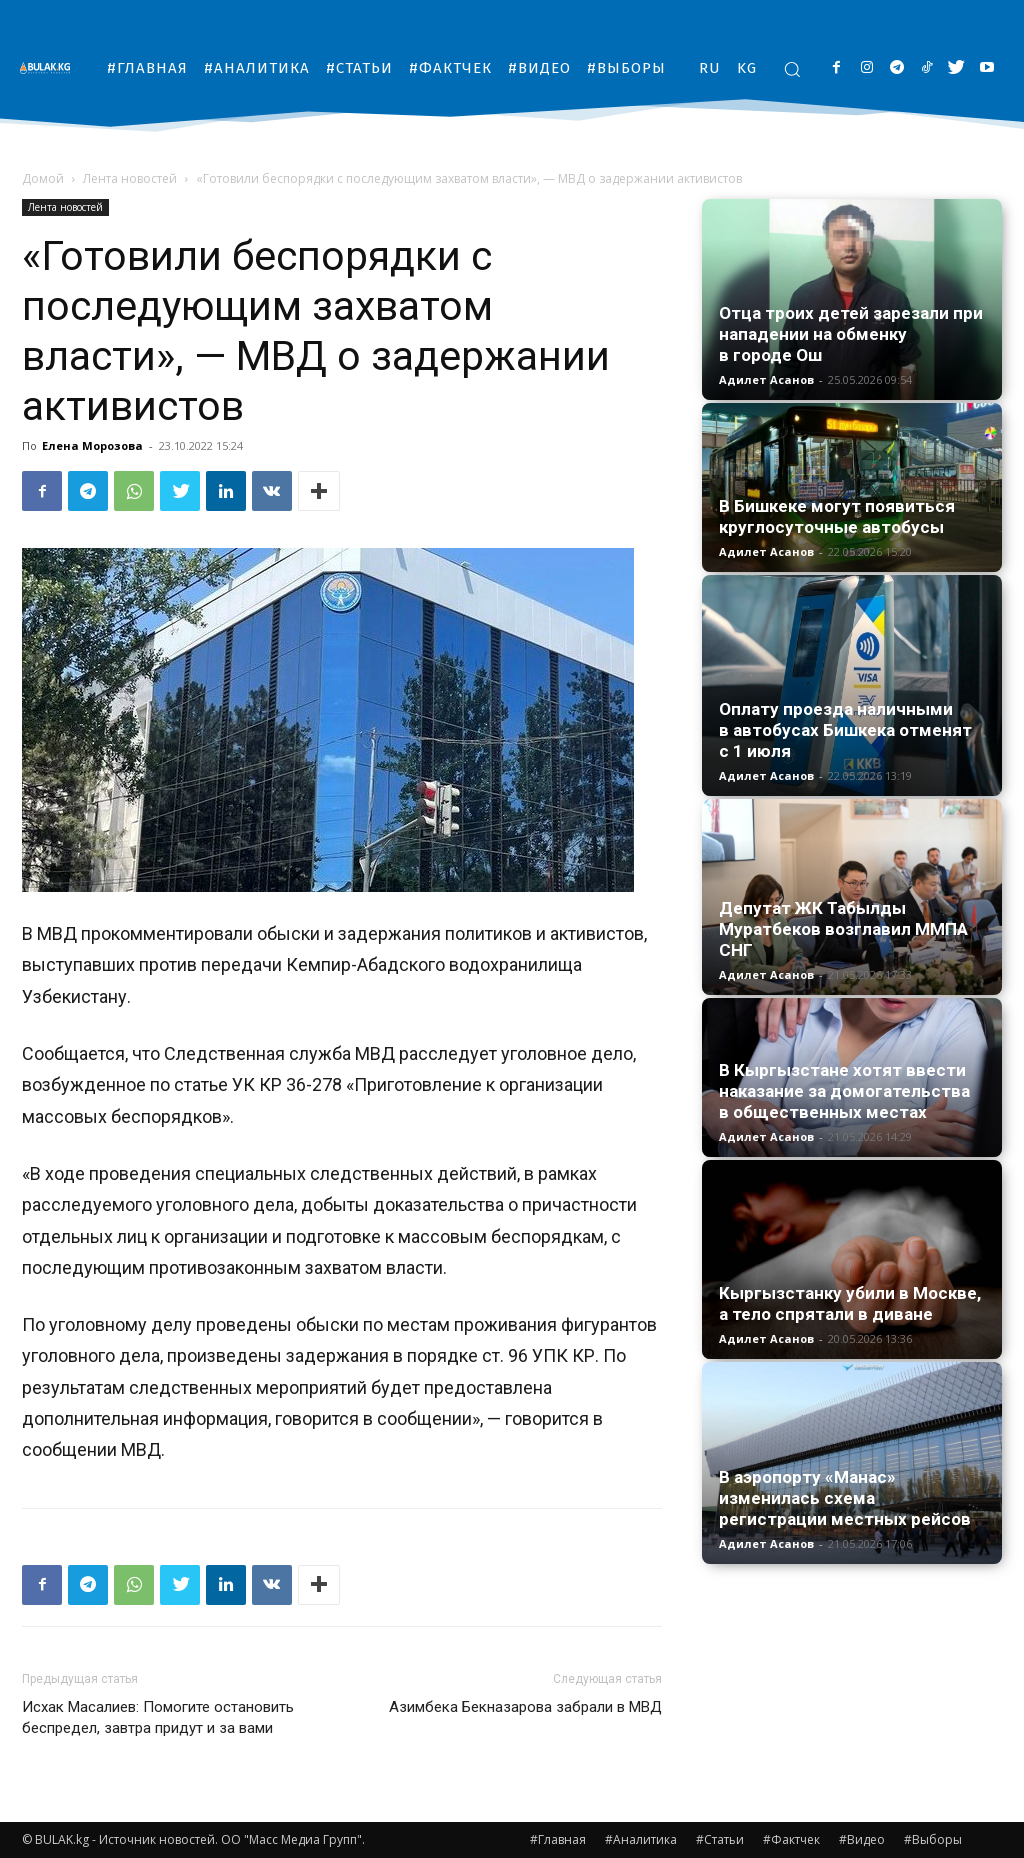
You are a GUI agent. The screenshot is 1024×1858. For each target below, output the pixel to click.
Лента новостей (130, 178)
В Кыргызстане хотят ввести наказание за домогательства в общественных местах (844, 1091)
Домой (43, 178)
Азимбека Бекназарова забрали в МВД (525, 1707)
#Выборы (933, 1839)
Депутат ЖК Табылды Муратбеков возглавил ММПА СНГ (843, 929)
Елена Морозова (92, 445)
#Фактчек (791, 1839)
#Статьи (720, 1839)
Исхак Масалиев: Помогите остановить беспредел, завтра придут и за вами (158, 1717)
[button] (792, 69)
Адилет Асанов (766, 379)
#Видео (862, 1839)
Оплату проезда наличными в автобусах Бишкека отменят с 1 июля (845, 730)
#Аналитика (641, 1839)
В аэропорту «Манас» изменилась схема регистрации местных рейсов (845, 1498)
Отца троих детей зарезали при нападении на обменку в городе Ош (851, 334)
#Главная (558, 1839)
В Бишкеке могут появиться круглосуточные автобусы (837, 516)
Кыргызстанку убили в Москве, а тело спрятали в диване (850, 1303)
